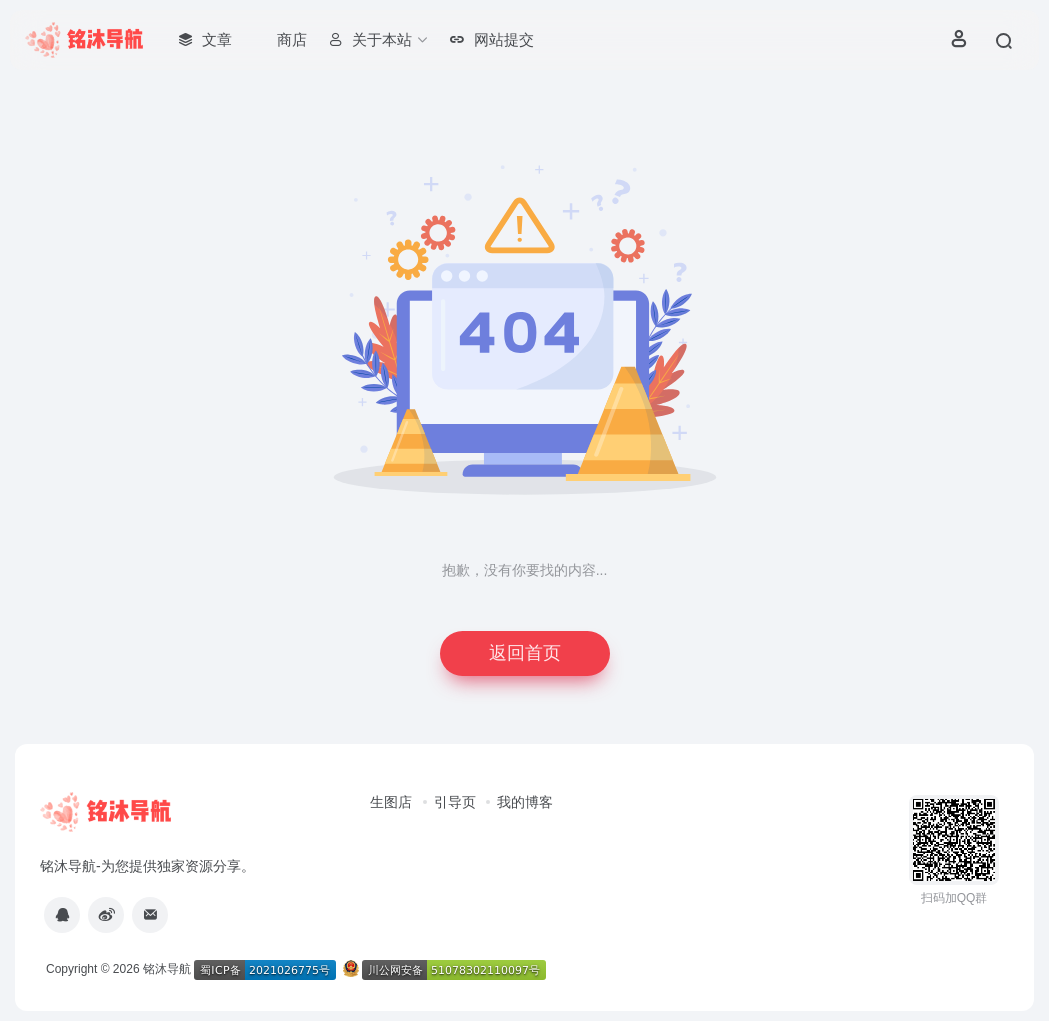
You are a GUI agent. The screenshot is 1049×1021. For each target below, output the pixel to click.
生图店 (391, 802)
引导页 (455, 802)
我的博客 (525, 802)
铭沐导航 (167, 969)
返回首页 (525, 653)
